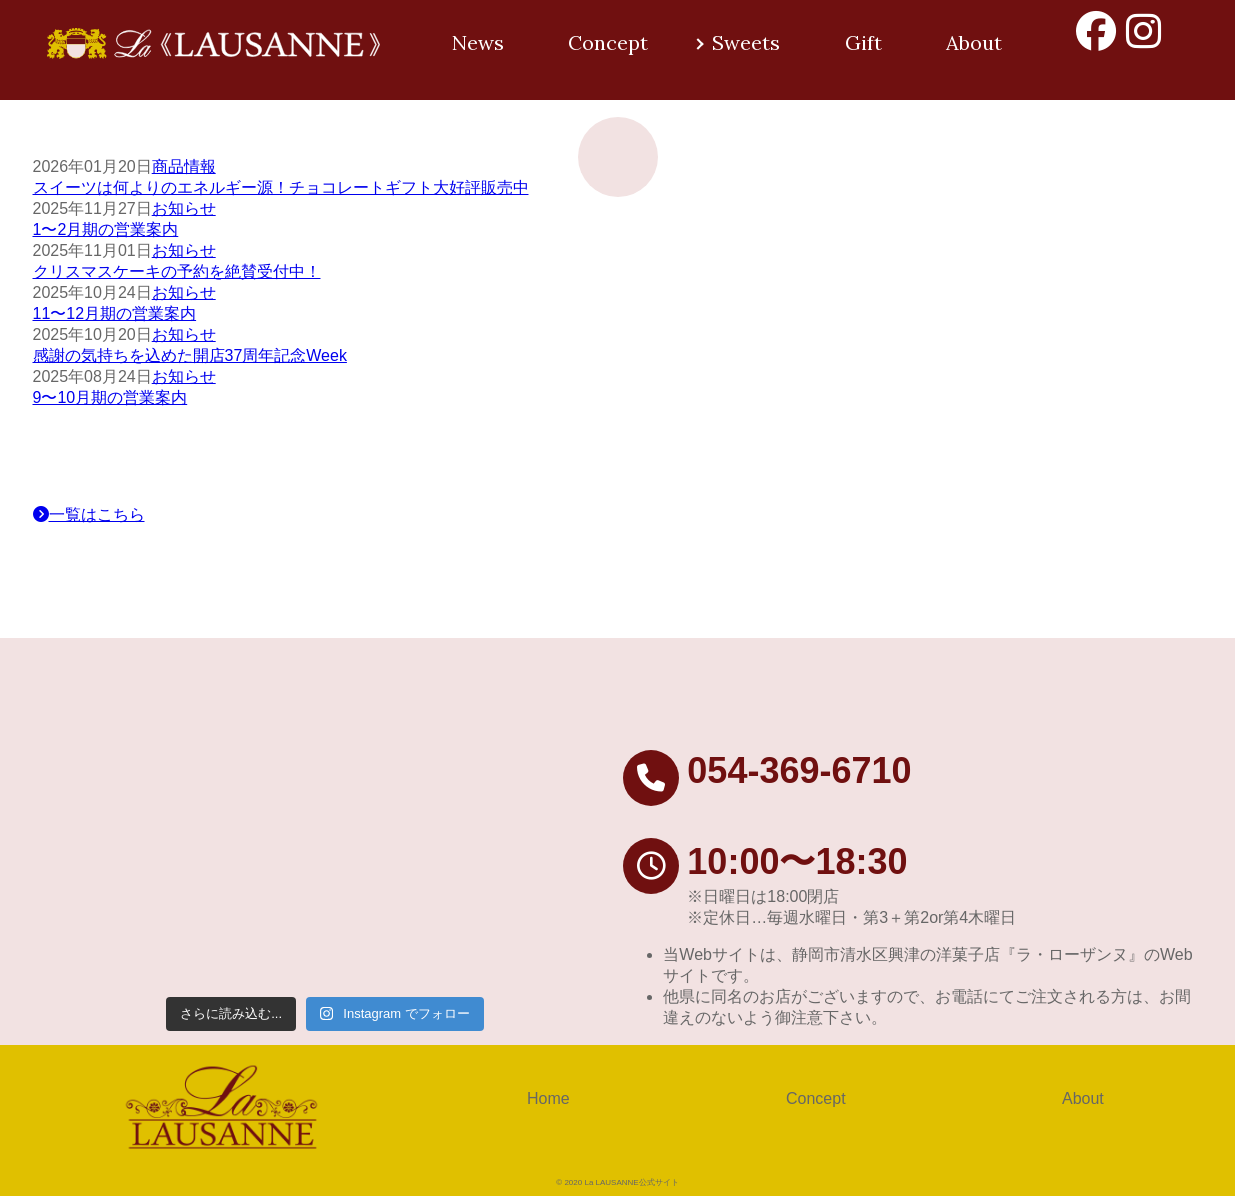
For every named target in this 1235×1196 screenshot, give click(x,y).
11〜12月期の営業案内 (115, 313)
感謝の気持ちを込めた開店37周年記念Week (190, 355)
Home (548, 1098)
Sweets (746, 42)
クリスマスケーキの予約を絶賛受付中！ (177, 271)
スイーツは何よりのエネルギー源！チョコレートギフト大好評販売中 (281, 187)
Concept (608, 42)
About (974, 42)
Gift (863, 42)
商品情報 (184, 166)
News (478, 42)
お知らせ (184, 208)
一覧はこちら (89, 514)
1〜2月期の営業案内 (106, 229)
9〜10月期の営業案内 (110, 397)
